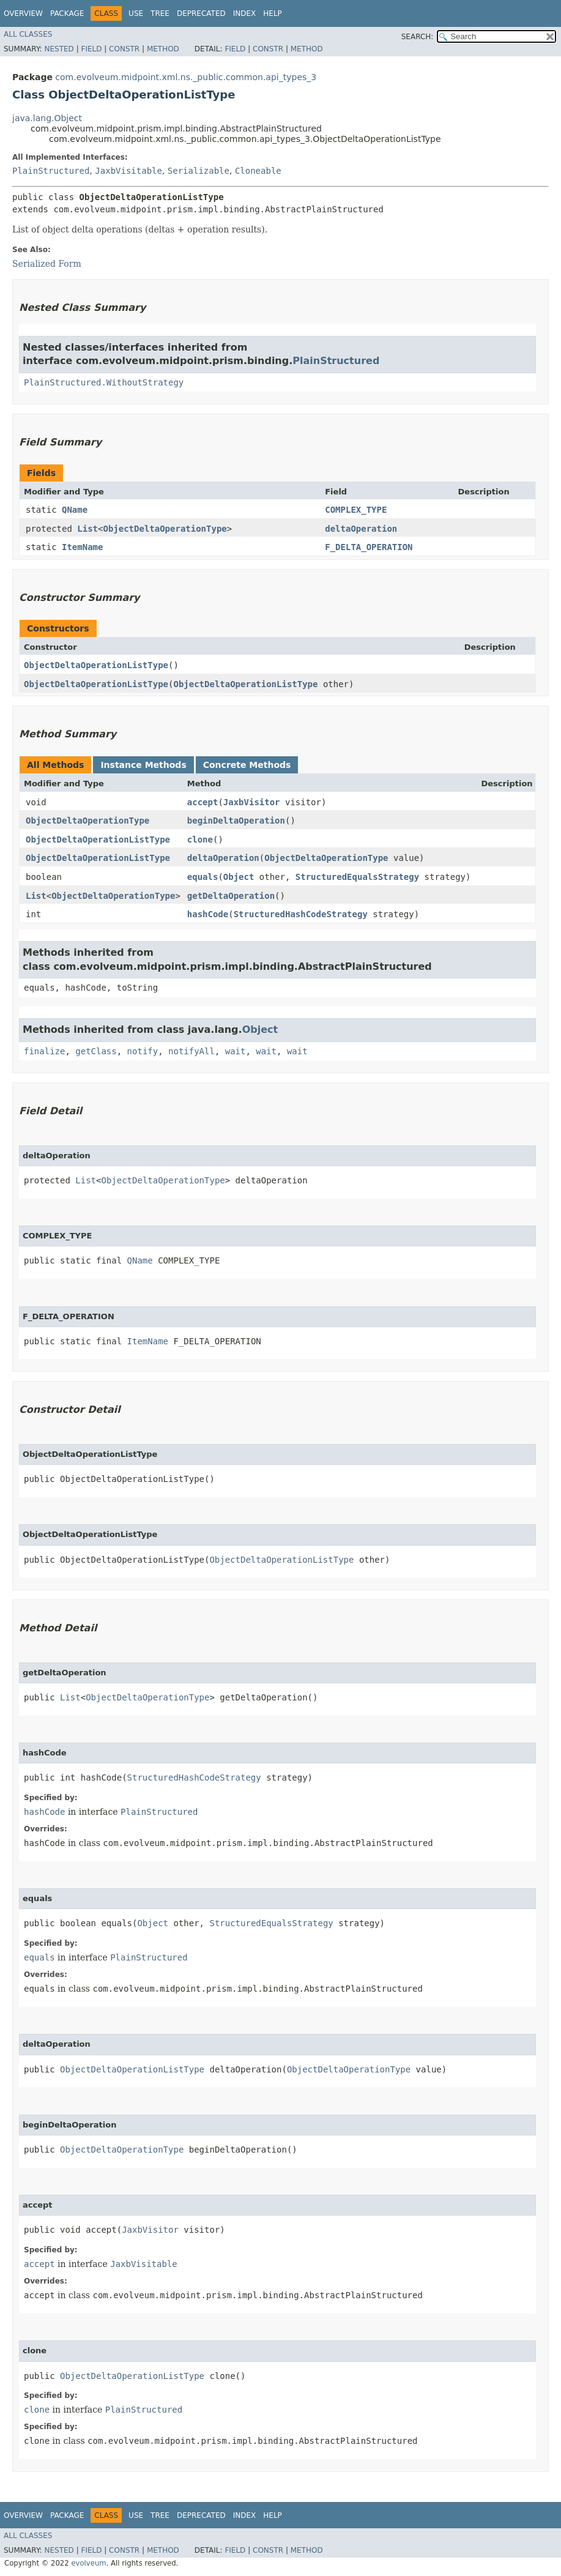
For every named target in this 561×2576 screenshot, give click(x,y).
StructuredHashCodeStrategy (301, 914)
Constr (124, 49)
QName (74, 510)
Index (244, 13)
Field (91, 49)
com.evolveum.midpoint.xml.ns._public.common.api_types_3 (185, 77)
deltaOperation (361, 529)
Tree (159, 13)
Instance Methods (143, 765)
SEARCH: (417, 36)
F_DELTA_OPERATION (368, 547)
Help (272, 13)
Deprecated (201, 13)
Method (163, 49)
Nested (58, 49)
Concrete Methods (247, 765)
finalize (44, 1051)
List (87, 529)
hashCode (207, 914)
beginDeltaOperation (236, 820)
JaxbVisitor (251, 802)
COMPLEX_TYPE (356, 510)
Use (135, 13)
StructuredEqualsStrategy (357, 877)
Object (238, 877)
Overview (23, 13)
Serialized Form (46, 264)
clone (200, 839)
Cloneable (258, 171)
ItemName (82, 547)
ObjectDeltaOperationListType (96, 665)
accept (202, 802)
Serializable (198, 171)
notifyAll (191, 1051)
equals (202, 877)
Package (67, 13)
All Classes (28, 34)
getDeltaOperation (231, 896)
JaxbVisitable (128, 171)
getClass (95, 1051)
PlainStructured (50, 171)
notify (142, 1051)
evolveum (88, 2563)
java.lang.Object (47, 118)
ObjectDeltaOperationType (164, 529)
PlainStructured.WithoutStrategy (104, 382)
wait (235, 1051)
